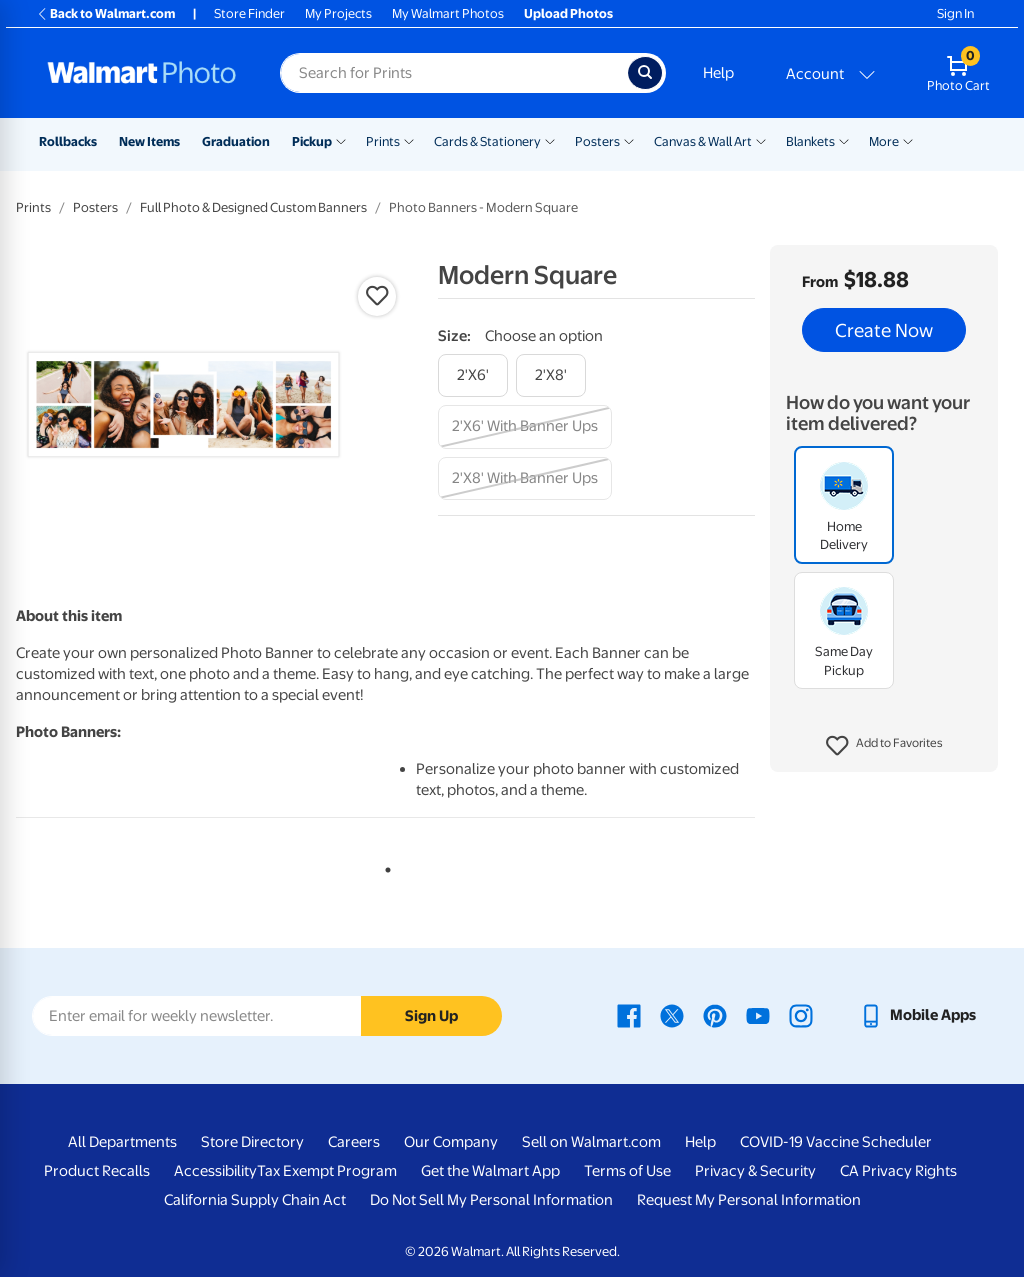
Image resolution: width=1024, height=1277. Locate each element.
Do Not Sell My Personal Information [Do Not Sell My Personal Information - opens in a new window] (491, 1200)
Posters (597, 141)
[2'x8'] (551, 375)
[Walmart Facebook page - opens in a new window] (629, 1015)
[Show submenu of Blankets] (844, 140)
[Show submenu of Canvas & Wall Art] (761, 140)
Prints (383, 141)
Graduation (236, 141)
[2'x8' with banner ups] (525, 478)
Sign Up (431, 1016)
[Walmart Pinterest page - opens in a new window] (715, 1015)
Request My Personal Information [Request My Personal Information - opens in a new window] (749, 1200)
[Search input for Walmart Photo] (454, 73)
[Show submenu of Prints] (409, 140)
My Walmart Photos (448, 13)
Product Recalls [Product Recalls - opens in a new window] (97, 1171)
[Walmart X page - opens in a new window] (672, 1015)
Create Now (884, 330)
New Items (149, 141)
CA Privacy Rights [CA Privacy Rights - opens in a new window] (898, 1171)
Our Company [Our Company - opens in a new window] (451, 1142)
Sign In (955, 13)
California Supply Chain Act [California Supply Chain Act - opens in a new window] (255, 1200)
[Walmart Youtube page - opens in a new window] (758, 1015)
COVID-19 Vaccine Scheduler (836, 1142)
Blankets (810, 141)
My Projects (338, 13)
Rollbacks (68, 141)
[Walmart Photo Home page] (142, 73)
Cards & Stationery (487, 141)
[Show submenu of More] (908, 140)
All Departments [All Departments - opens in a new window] (122, 1142)
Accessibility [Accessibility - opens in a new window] (215, 1171)
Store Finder (249, 13)
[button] (884, 746)
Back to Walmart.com (105, 13)
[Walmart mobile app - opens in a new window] (917, 1015)
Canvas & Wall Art (703, 141)
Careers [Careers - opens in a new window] (354, 1142)
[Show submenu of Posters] (629, 140)
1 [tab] (384, 866)
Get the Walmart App (490, 1171)
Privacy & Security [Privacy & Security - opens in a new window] (755, 1171)
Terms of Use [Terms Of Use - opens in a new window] (627, 1171)
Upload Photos (568, 13)
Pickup (312, 141)
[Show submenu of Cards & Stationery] (550, 140)
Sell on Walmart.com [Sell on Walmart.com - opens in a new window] (591, 1142)
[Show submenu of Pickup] (341, 140)
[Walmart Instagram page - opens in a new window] (801, 1015)
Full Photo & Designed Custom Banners (253, 207)
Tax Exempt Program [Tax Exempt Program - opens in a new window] (327, 1171)
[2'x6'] (473, 375)
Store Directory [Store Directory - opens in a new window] (252, 1142)
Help (718, 73)
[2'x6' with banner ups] (525, 426)
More (884, 141)
